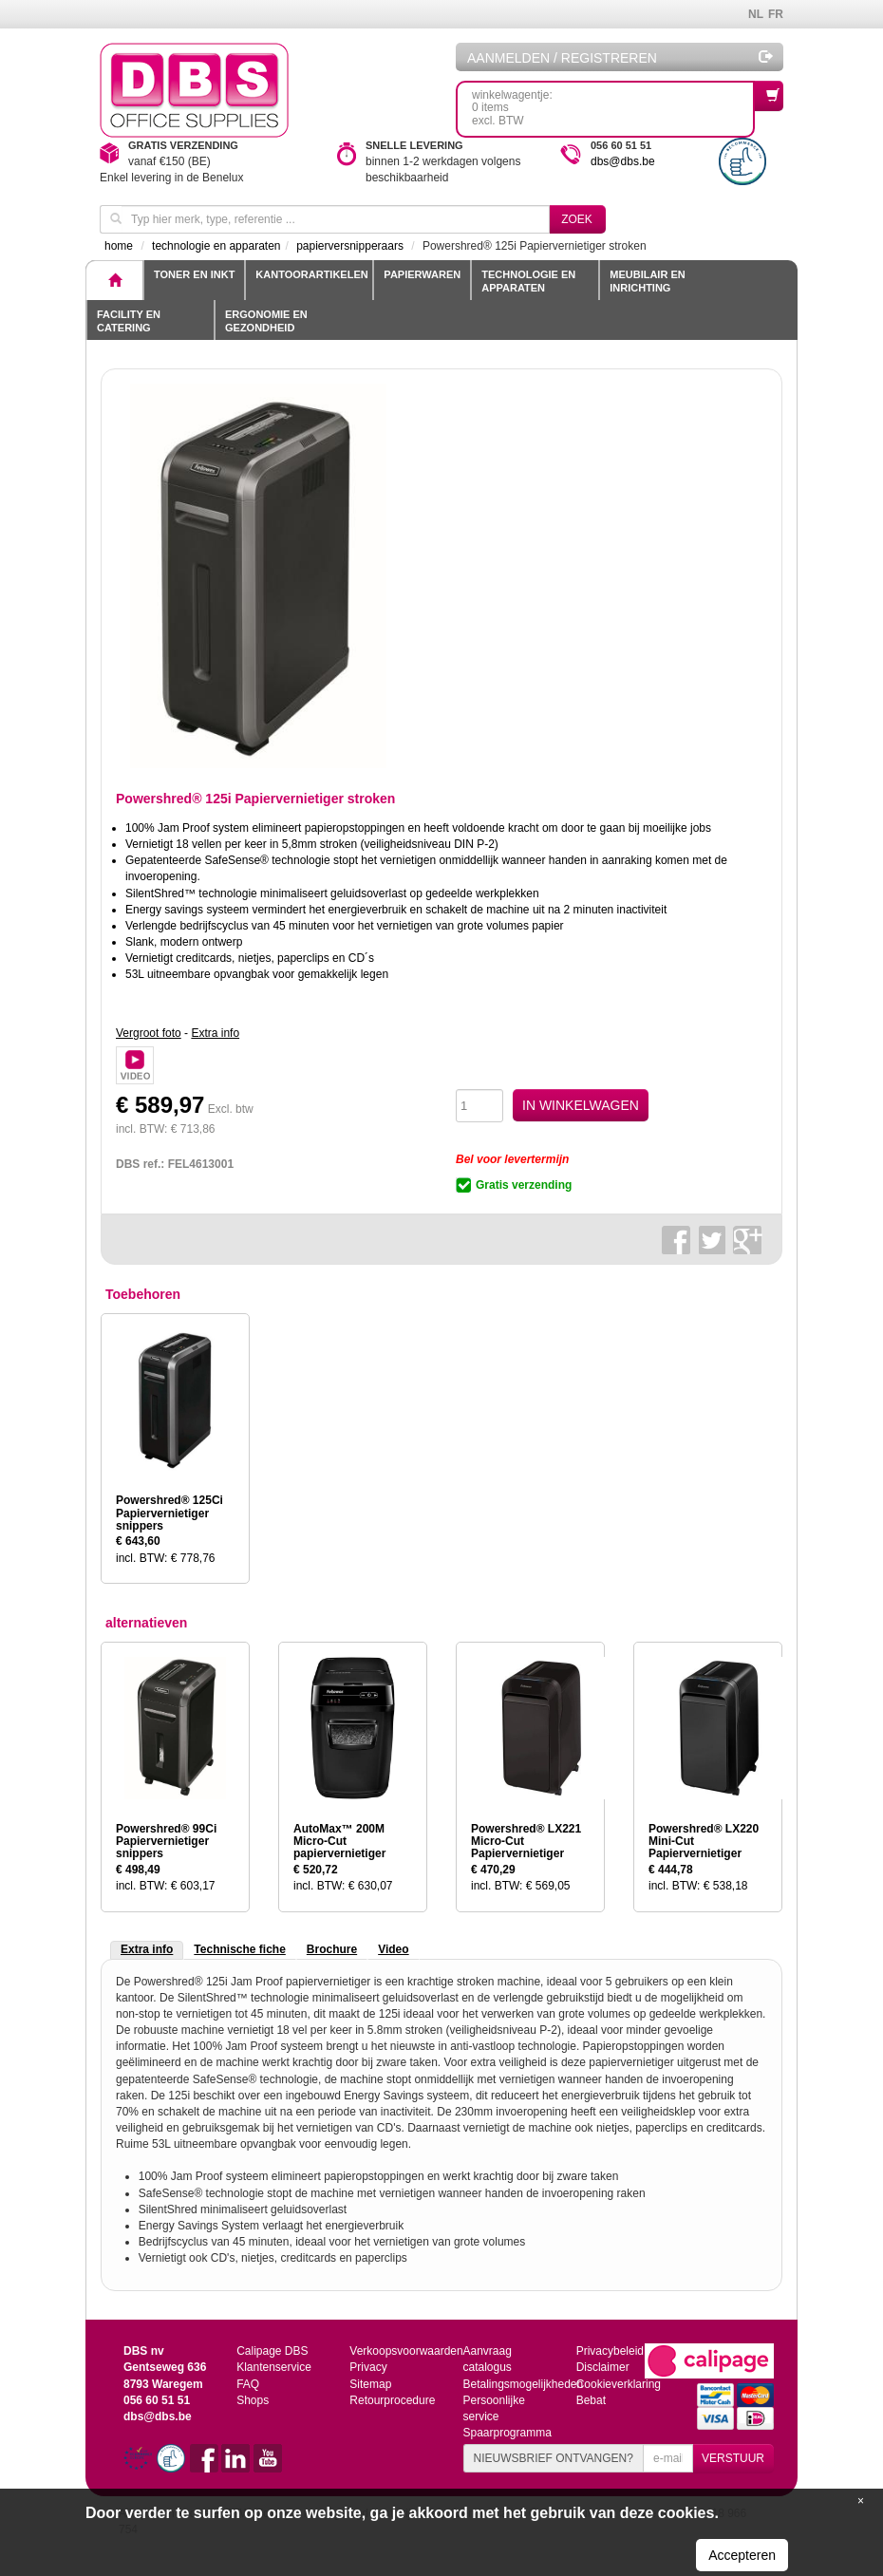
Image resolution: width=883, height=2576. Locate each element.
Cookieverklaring (618, 2384)
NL (755, 14)
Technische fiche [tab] (239, 1949)
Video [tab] (393, 1949)
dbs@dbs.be (623, 161)
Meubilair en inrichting (647, 281)
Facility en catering (128, 321)
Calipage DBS (272, 2351)
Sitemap (370, 2384)
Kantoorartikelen (311, 274)
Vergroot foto (148, 1033)
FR (775, 14)
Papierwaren (422, 274)
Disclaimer (602, 2367)
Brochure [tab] (332, 1949)
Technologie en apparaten (528, 281)
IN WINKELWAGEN (580, 1105)
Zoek (576, 219)
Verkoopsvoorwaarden (405, 2351)
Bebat (591, 2400)
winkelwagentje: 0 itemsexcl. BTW (613, 104)
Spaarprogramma (506, 2432)
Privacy (367, 2367)
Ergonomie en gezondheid (266, 321)
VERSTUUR (733, 2458)
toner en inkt (194, 274)
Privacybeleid (610, 2351)
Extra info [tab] (147, 1949)
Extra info (215, 1033)
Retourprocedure (392, 2400)
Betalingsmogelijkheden (522, 2384)
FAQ (247, 2384)
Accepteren (742, 2555)
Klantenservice (273, 2367)
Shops (252, 2400)
